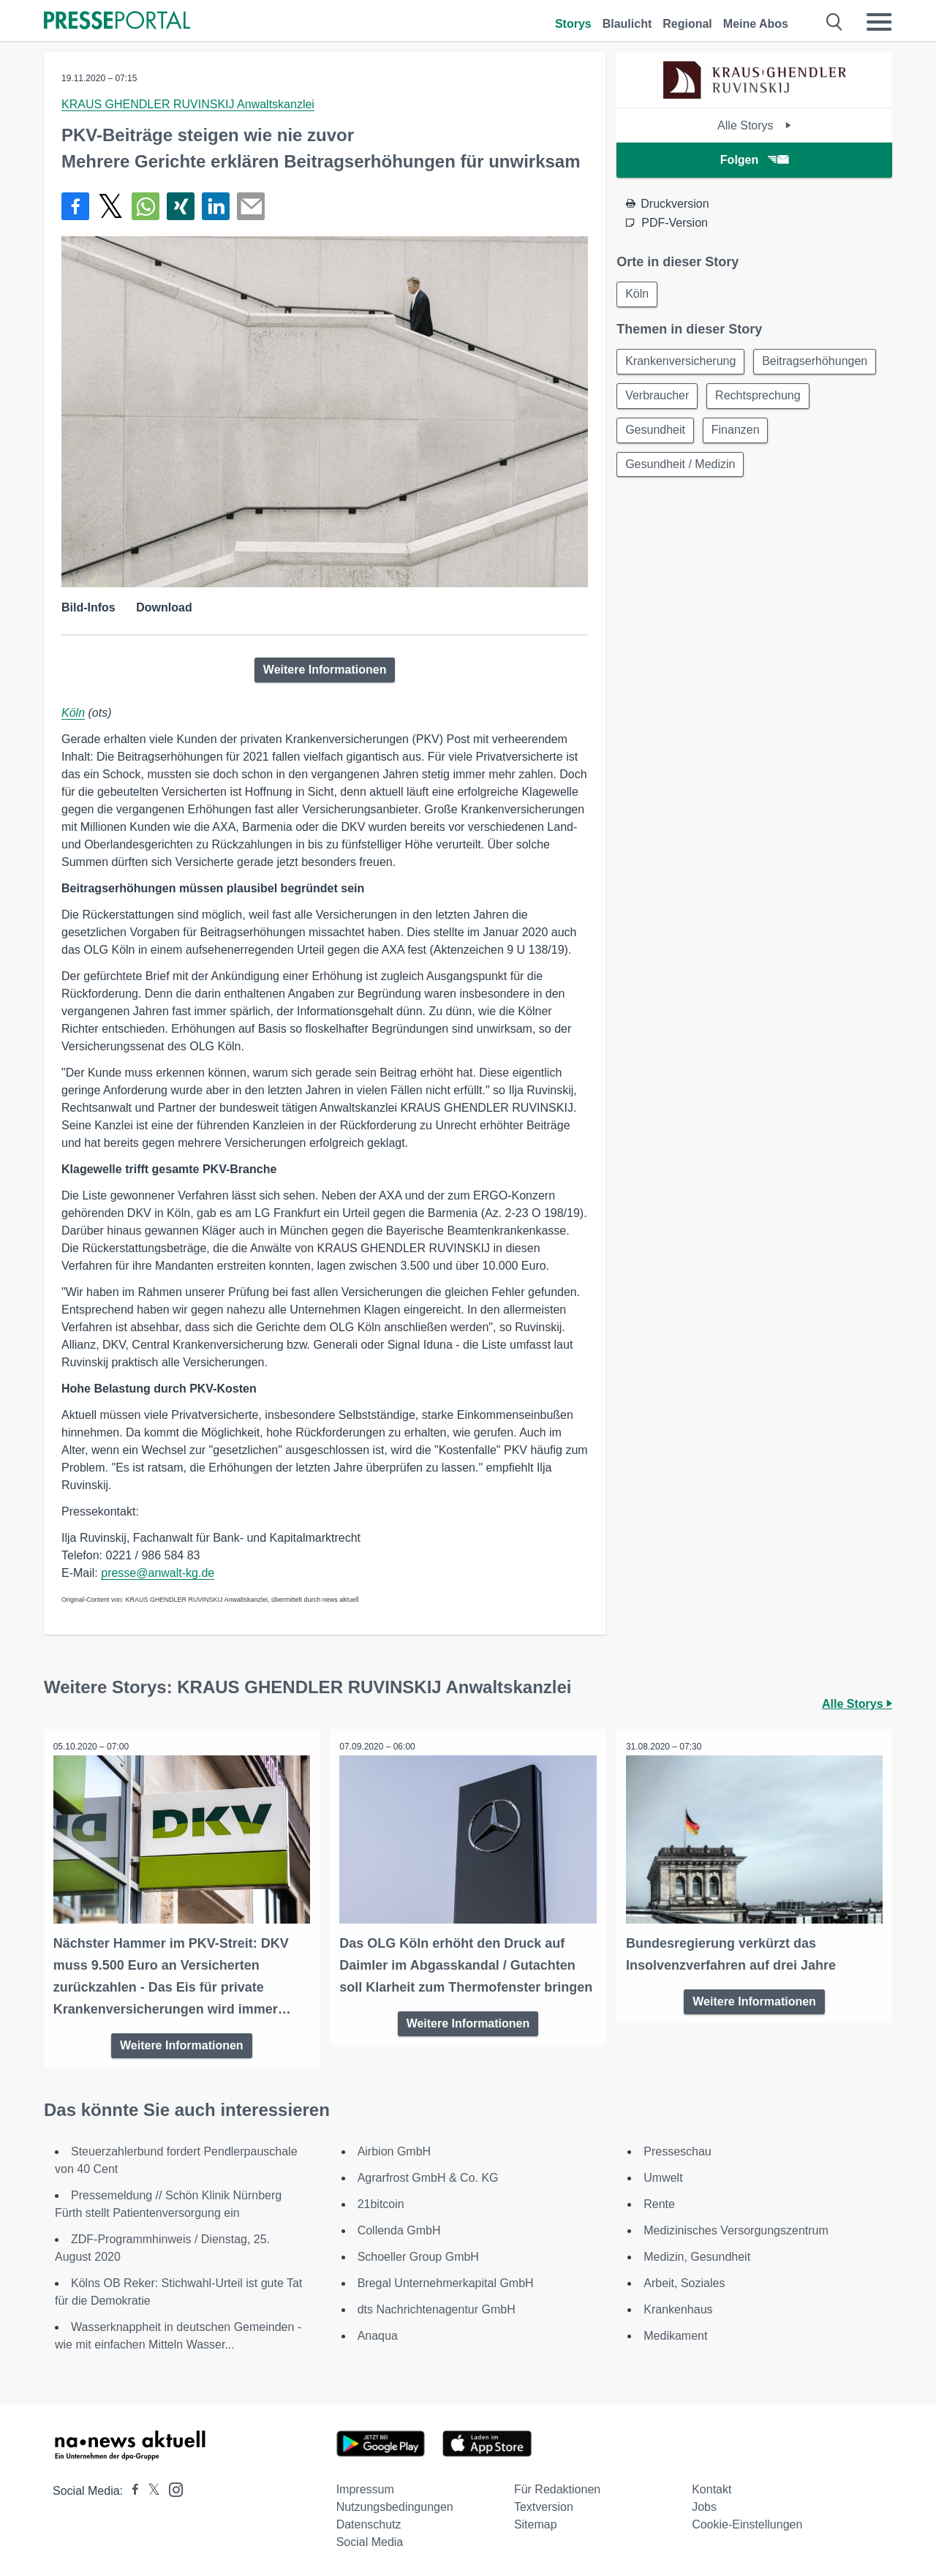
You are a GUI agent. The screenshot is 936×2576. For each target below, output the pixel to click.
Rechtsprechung (760, 397)
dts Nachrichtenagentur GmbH (437, 2308)
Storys (573, 24)
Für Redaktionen (557, 2488)
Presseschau (678, 2150)
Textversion (543, 2505)
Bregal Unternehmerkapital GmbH (446, 2281)
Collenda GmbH (399, 2229)
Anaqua (378, 2334)
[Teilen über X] (110, 206)
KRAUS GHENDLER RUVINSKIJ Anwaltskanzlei (187, 104)
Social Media (370, 2540)
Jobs (704, 2505)
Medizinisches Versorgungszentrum (736, 2229)
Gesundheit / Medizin (681, 468)
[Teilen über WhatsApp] (145, 206)
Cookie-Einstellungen (747, 2523)
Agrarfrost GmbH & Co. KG (428, 2176)
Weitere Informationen (325, 669)
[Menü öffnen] (879, 22)
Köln (73, 713)
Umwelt (663, 2176)
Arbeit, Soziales (684, 2281)
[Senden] (251, 206)
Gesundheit (656, 432)
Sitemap (535, 2523)
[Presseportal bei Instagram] (171, 2487)
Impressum (365, 2488)
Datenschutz (368, 2523)
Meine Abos (755, 24)
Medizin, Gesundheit (697, 2255)
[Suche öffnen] (835, 22)
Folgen (754, 160)
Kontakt (711, 2488)
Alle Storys (754, 125)
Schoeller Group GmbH (418, 2255)
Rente (659, 2202)
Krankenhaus (678, 2308)
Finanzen (738, 432)
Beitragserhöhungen (816, 362)
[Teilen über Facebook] (75, 206)
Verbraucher (658, 397)
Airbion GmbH (394, 2150)
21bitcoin (381, 2202)
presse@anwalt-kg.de (157, 1573)
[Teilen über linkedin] (216, 206)
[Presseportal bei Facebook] (131, 2489)
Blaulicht (627, 24)
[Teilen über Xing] (181, 206)
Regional (687, 24)
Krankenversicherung (681, 362)
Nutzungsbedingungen (394, 2505)
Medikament (675, 2334)
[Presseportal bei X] (149, 2489)
